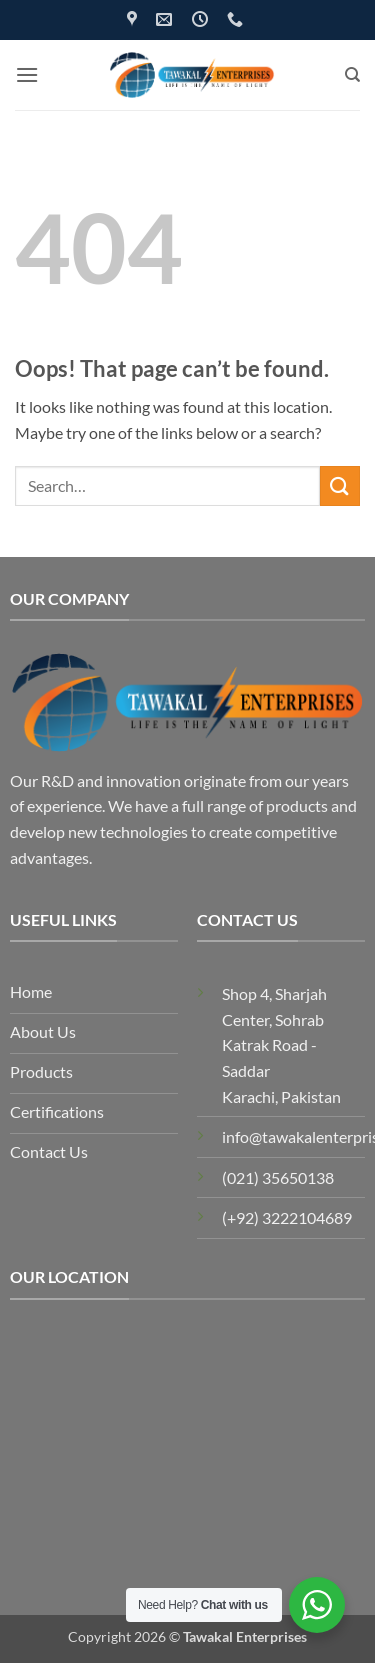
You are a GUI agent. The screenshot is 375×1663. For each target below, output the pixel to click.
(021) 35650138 (278, 1177)
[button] (27, 74)
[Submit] (340, 485)
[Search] (352, 75)
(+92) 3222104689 (287, 1217)
